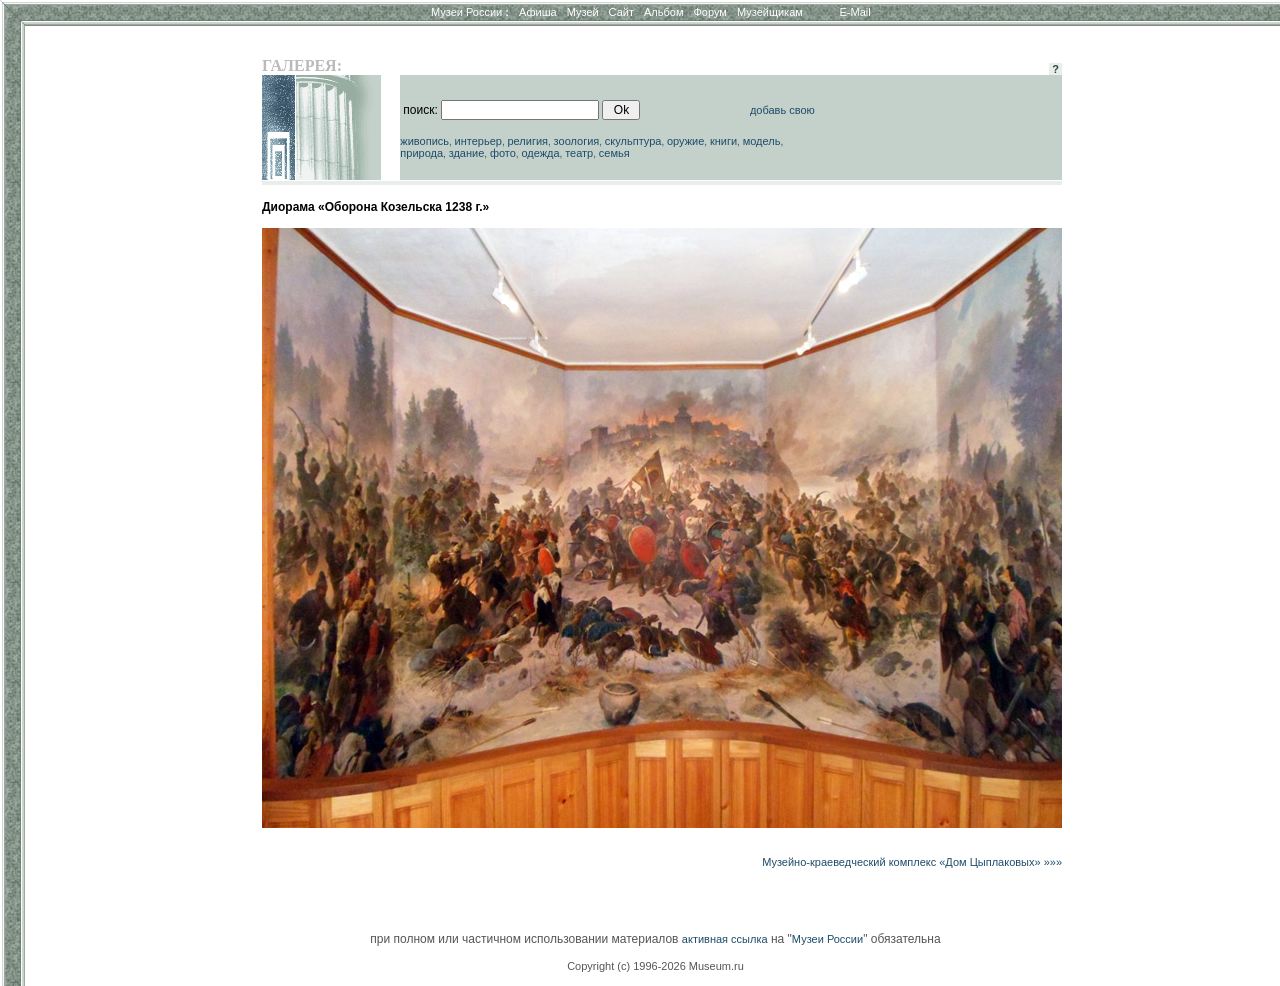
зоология (577, 141)
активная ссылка (725, 939)
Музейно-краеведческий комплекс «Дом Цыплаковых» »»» (912, 862)
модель (762, 141)
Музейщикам (770, 12)
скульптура (633, 141)
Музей (583, 12)
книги (723, 141)
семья (614, 153)
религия (527, 141)
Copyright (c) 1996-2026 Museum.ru (655, 966)
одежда (540, 153)
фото (503, 153)
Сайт (621, 12)
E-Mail (855, 12)
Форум (709, 12)
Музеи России (470, 12)
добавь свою (782, 110)
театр (579, 153)
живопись (424, 141)
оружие (685, 141)
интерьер (478, 141)
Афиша (538, 12)
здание (467, 153)
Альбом (663, 12)
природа (421, 153)
